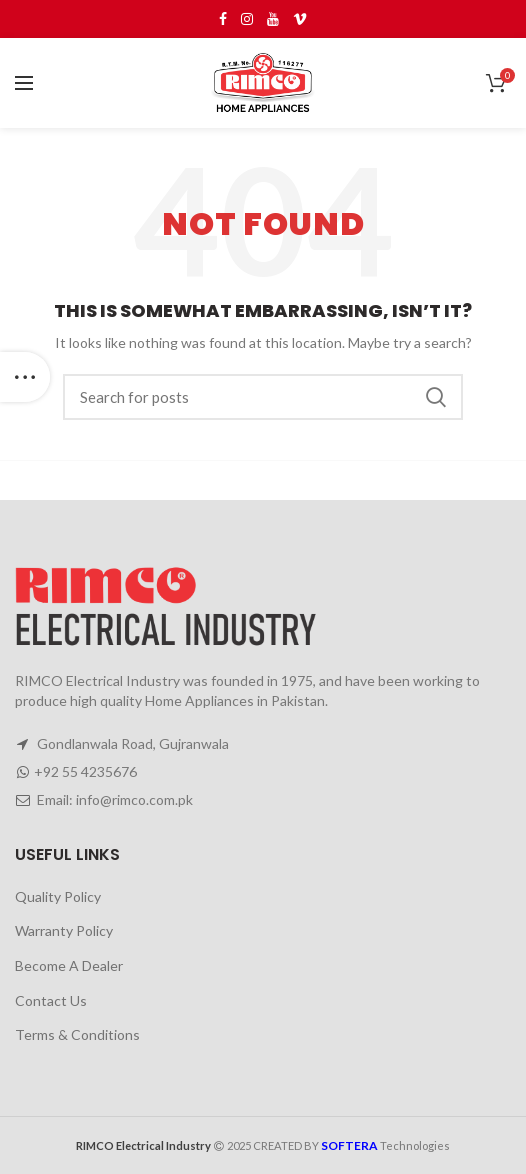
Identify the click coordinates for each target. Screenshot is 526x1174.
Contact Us (51, 1000)
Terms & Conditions (77, 1034)
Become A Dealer (69, 965)
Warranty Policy (64, 930)
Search (436, 397)
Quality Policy (58, 896)
